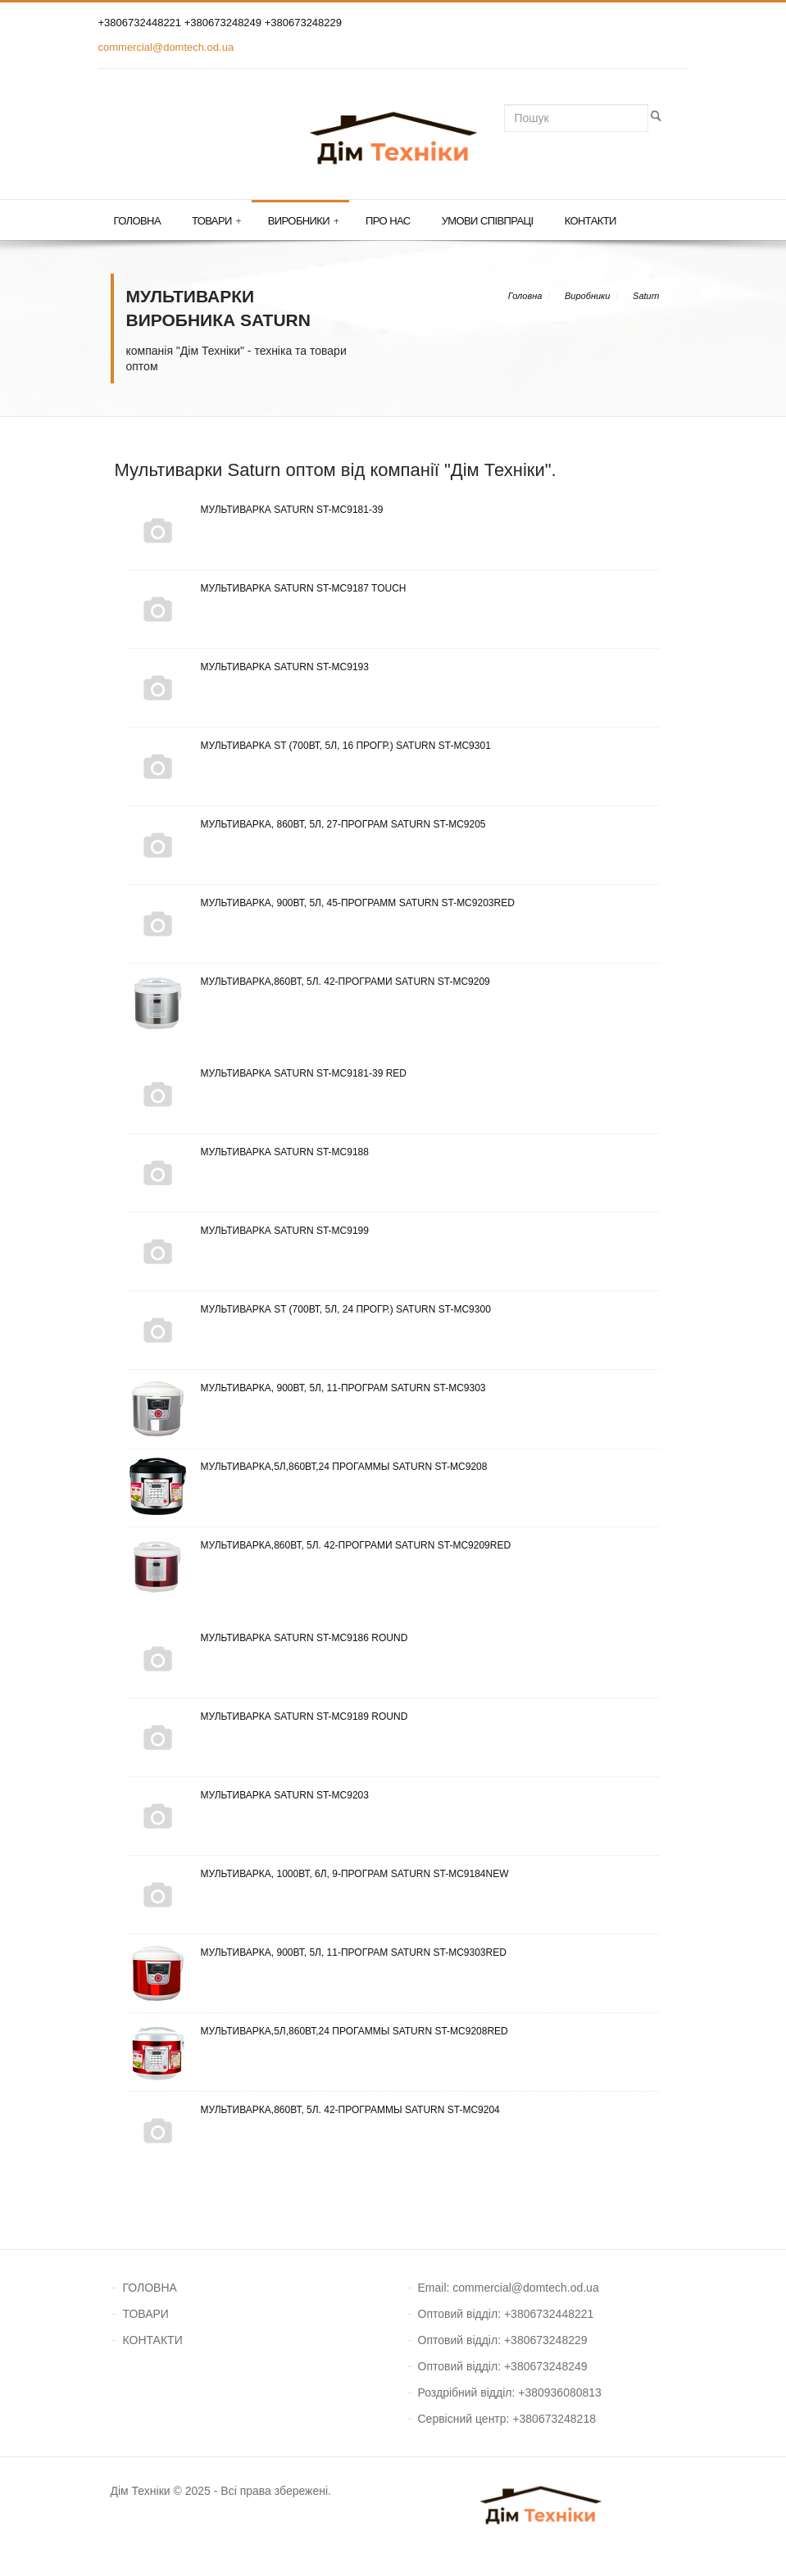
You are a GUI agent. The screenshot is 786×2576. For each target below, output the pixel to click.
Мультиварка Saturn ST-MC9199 (248, 1230)
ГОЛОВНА (150, 2287)
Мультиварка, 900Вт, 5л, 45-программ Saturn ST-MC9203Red (321, 903)
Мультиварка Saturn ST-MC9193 (248, 667)
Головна (137, 221)
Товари (216, 221)
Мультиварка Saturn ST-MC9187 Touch (267, 588)
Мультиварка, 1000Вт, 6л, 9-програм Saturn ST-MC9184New (318, 1874)
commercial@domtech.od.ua (166, 47)
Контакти (590, 221)
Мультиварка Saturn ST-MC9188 (248, 1152)
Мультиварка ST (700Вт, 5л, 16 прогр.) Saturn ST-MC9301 (309, 745)
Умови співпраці (488, 221)
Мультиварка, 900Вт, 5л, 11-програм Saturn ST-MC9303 (306, 1388)
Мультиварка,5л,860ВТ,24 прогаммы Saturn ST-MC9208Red (317, 2031)
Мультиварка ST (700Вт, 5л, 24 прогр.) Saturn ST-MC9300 (309, 1309)
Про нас (388, 221)
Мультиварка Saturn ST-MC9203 (248, 1795)
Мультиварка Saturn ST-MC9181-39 (255, 509)
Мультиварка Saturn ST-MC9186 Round (267, 1638)
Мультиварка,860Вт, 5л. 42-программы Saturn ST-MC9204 (313, 2110)
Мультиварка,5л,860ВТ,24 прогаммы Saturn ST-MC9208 (307, 1466)
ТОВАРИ (146, 2313)
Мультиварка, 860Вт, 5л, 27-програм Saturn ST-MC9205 (306, 824)
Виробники (303, 221)
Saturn (646, 296)
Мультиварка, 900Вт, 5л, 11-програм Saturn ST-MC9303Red (317, 1952)
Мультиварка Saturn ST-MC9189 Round (267, 1716)
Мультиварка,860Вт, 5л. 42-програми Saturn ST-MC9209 (308, 981)
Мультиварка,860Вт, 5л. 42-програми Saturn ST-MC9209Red (319, 1545)
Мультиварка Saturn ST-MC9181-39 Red (267, 1073)
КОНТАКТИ (153, 2340)
